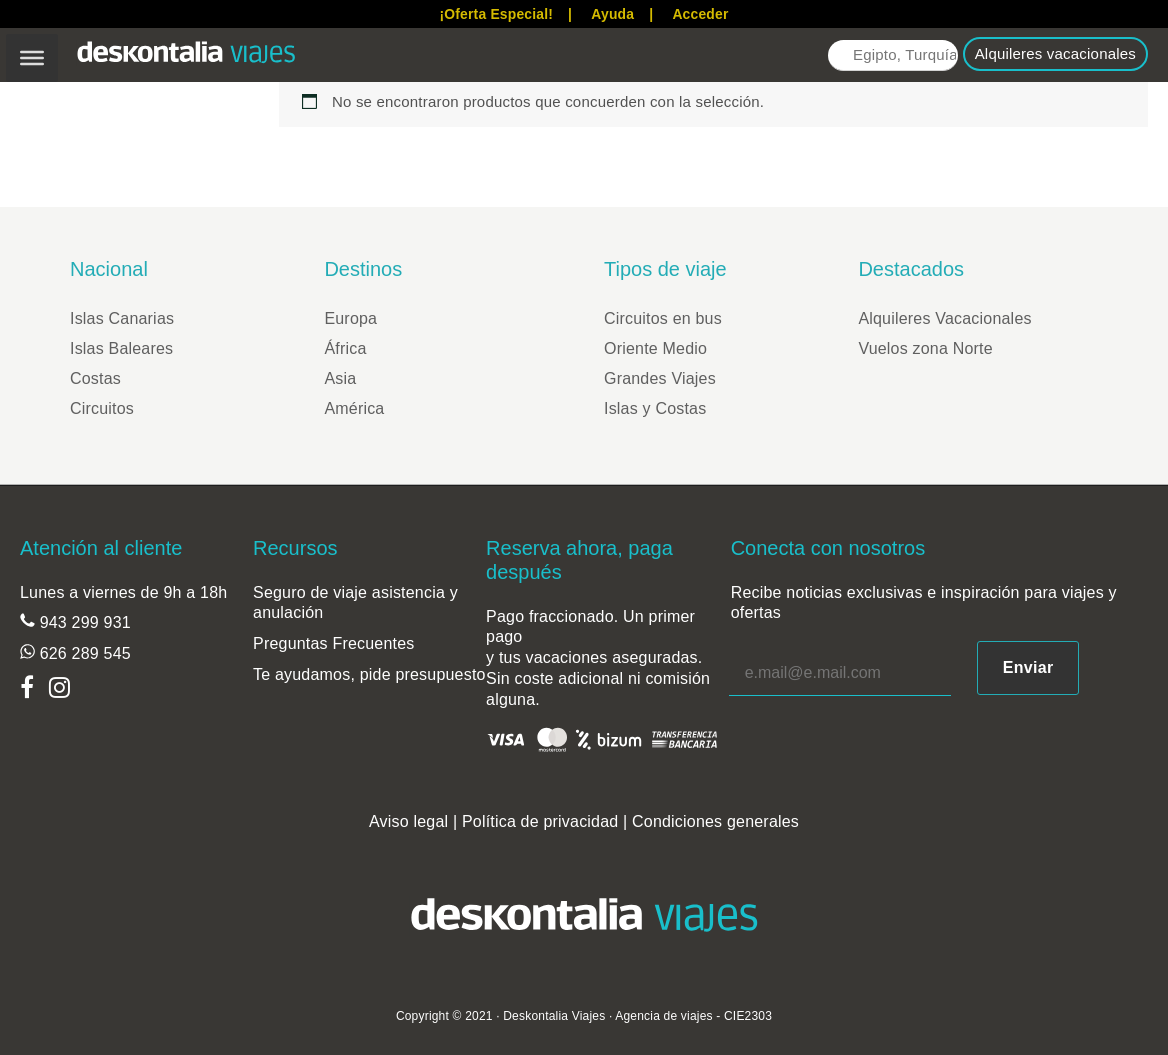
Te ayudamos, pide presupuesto (369, 674)
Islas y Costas (655, 408)
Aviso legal (408, 821)
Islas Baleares (121, 348)
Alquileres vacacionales (1055, 53)
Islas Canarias (122, 318)
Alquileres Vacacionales (944, 318)
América (354, 408)
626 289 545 (83, 653)
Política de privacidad (540, 821)
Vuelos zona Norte (925, 348)
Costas (95, 378)
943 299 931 (83, 622)
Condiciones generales (715, 821)
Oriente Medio (655, 348)
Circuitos (102, 408)
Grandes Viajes (660, 378)
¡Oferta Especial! (496, 14)
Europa (350, 318)
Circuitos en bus (663, 318)
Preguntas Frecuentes (333, 643)
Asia (340, 378)
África (345, 348)
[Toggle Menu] (32, 58)
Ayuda (612, 14)
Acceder (700, 14)
